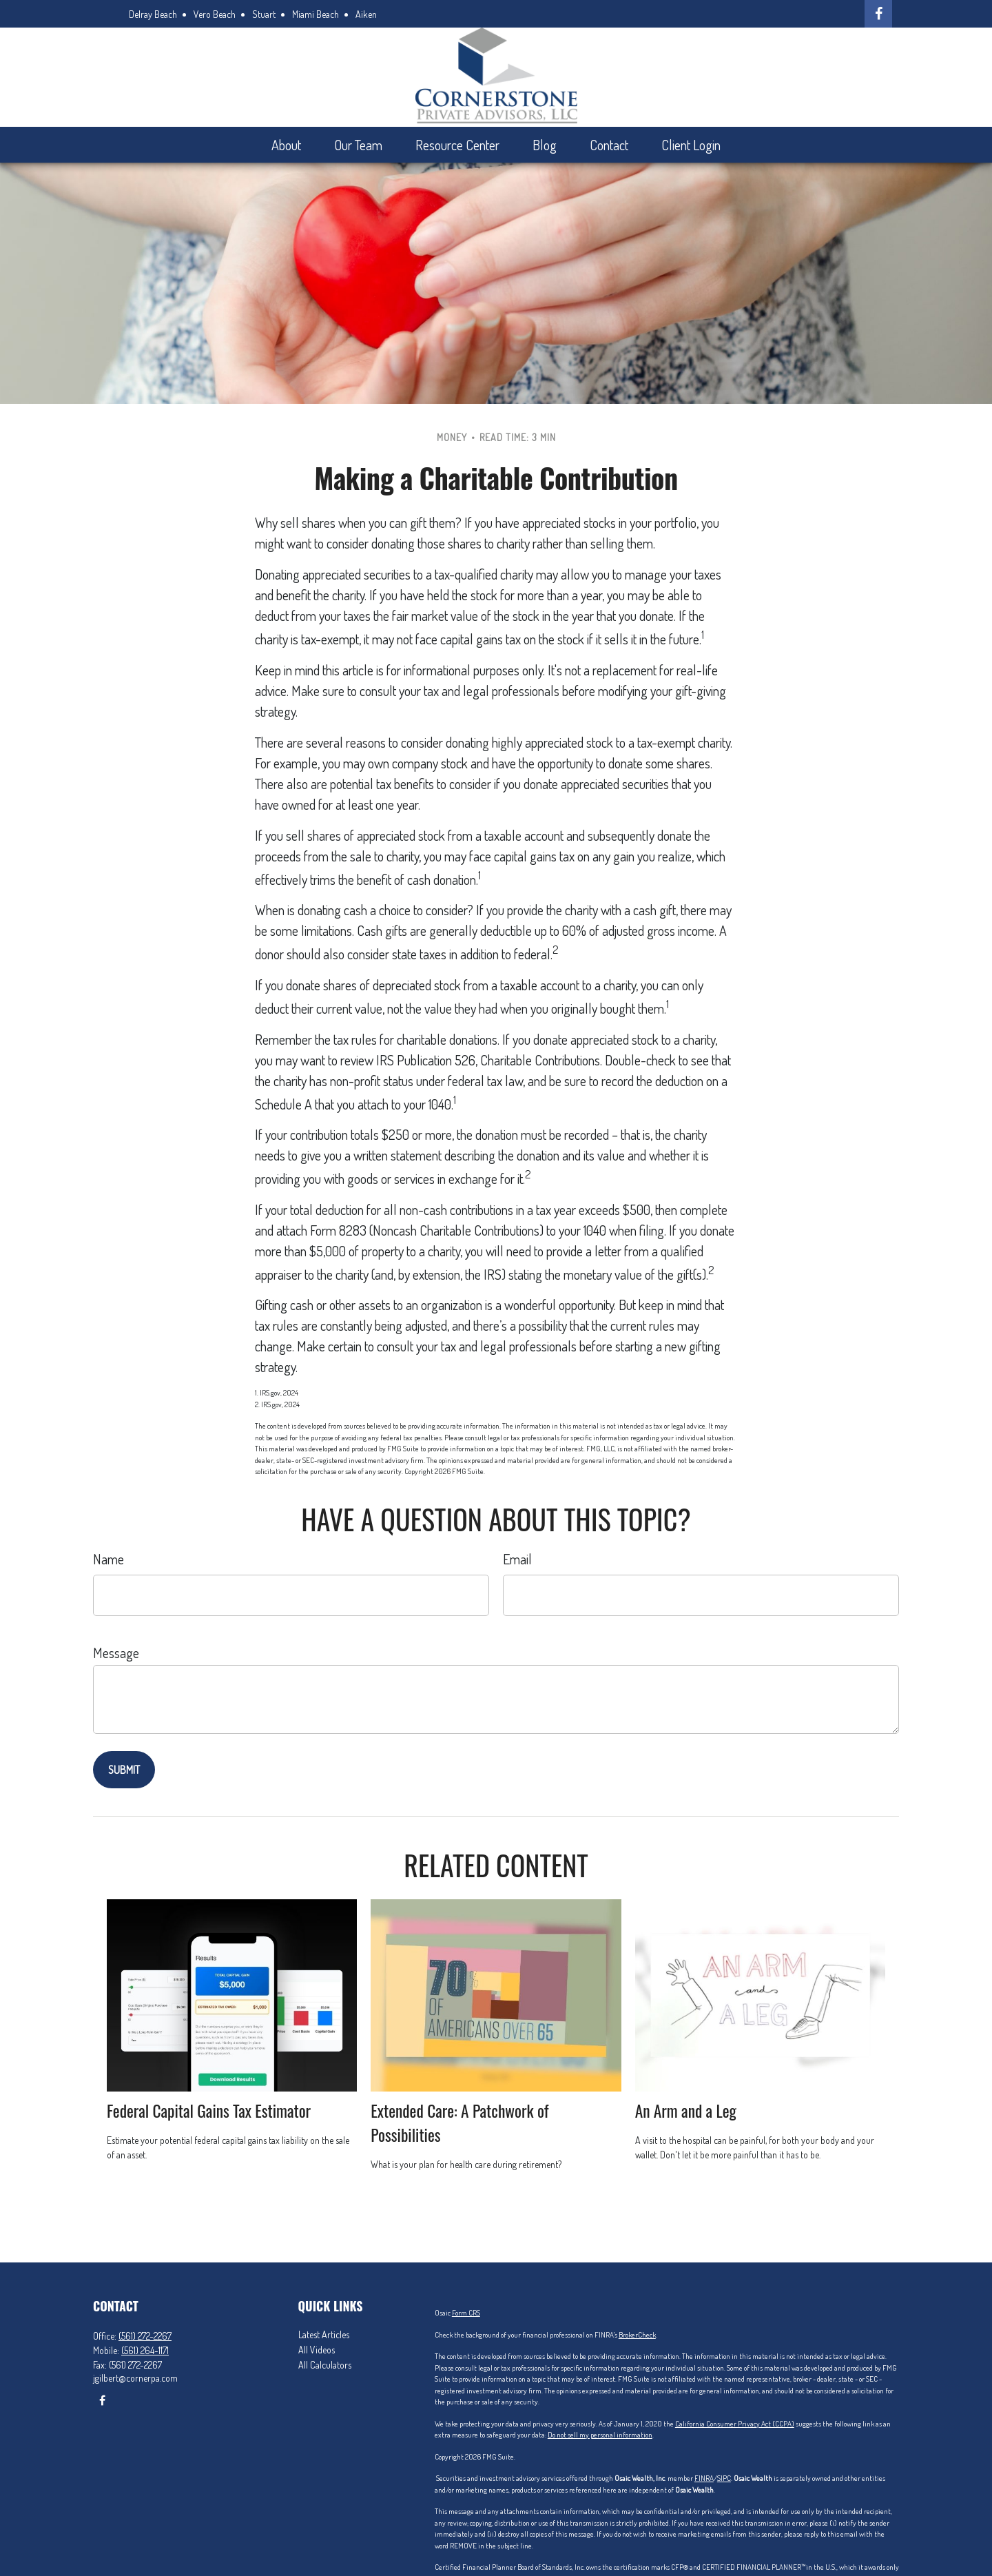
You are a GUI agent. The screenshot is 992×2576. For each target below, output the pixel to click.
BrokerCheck (637, 2335)
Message (116, 1653)
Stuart (264, 14)
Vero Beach (215, 14)
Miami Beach (315, 14)
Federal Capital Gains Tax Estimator (209, 2110)
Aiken (366, 14)
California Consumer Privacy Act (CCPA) (734, 2424)
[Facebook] (878, 14)
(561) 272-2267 (145, 2336)
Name (108, 1559)
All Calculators (324, 2365)
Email (517, 1559)
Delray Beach (153, 14)
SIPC (724, 2478)
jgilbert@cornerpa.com (135, 2378)
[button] (286, 145)
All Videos (316, 2349)
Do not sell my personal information (600, 2435)
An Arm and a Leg (685, 2110)
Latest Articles (323, 2334)
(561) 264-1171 (145, 2350)
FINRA (704, 2478)
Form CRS (466, 2313)
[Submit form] (124, 1769)
